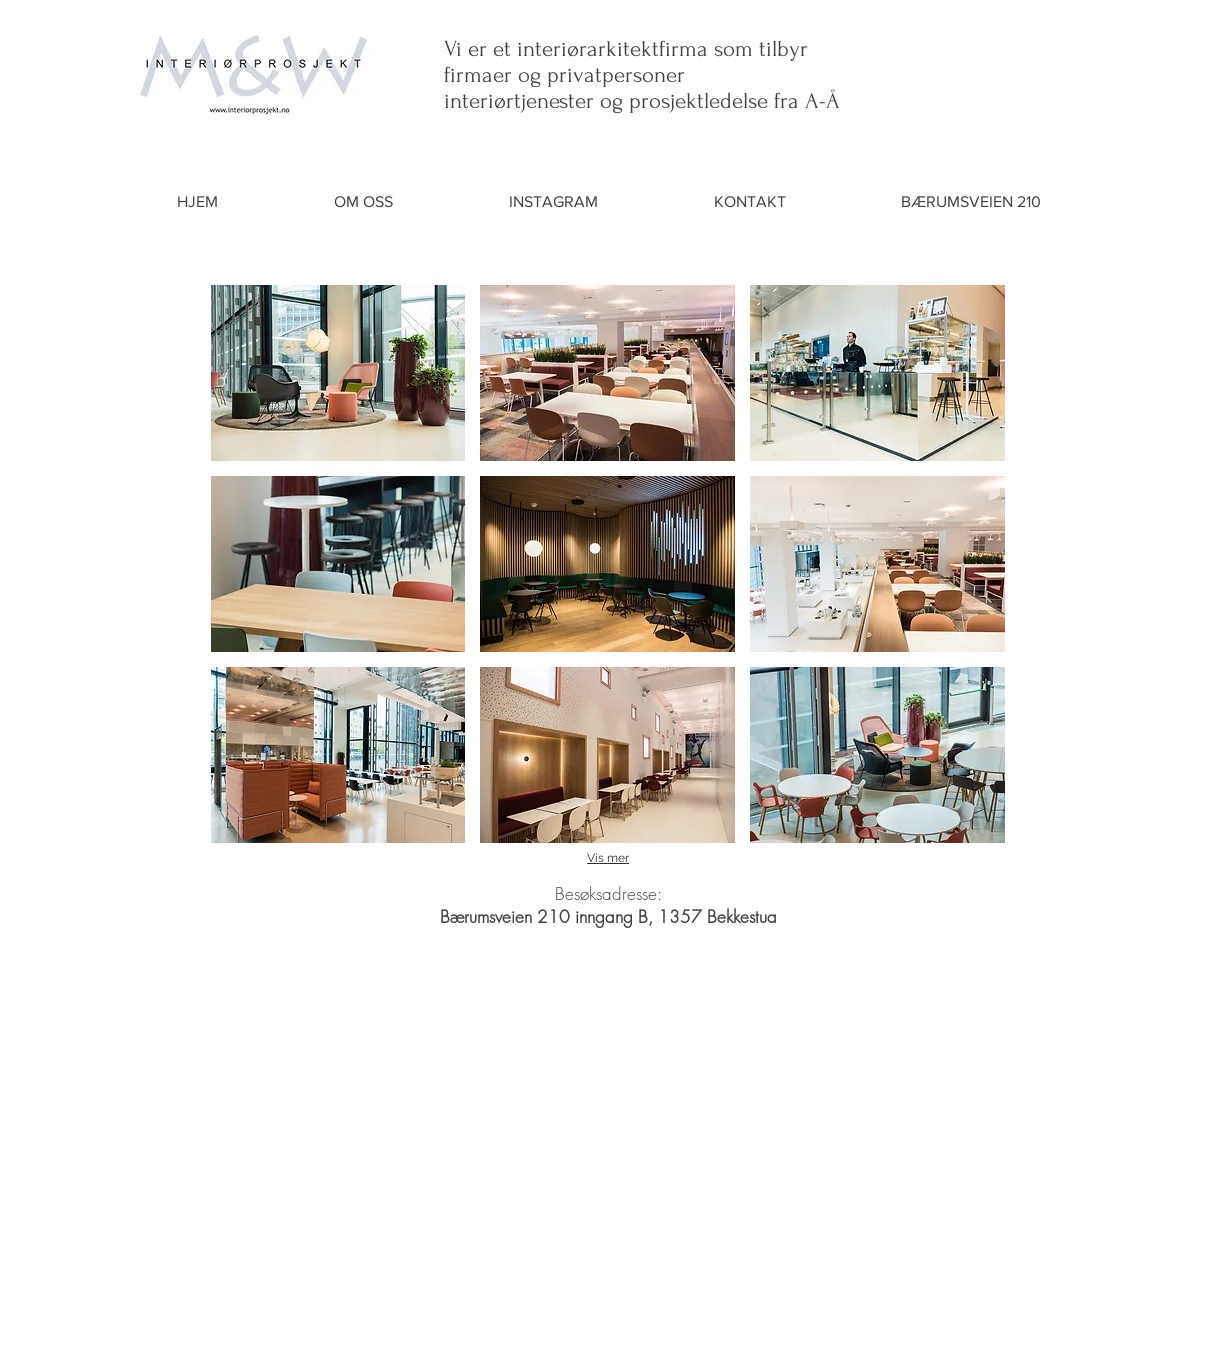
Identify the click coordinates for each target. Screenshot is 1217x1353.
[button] (338, 373)
